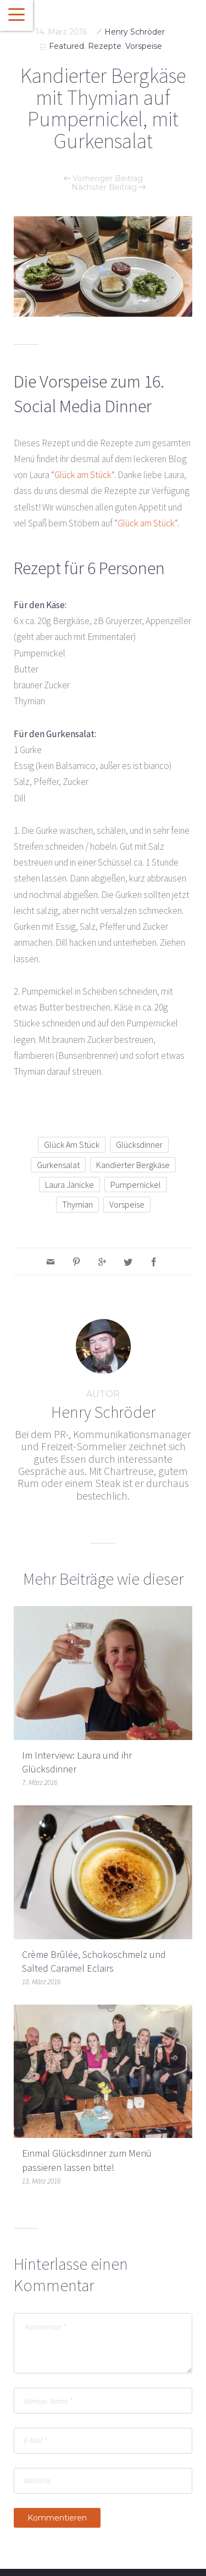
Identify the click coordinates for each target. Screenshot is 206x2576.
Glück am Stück (83, 475)
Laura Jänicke (69, 1184)
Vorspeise (143, 46)
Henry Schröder (134, 32)
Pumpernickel (135, 1184)
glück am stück (71, 1144)
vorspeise (126, 1204)
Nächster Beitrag (108, 187)
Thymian (77, 1204)
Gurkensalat (58, 1164)
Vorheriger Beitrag (103, 178)
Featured (66, 46)
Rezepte (104, 46)
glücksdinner (139, 1144)
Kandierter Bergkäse (133, 1164)
